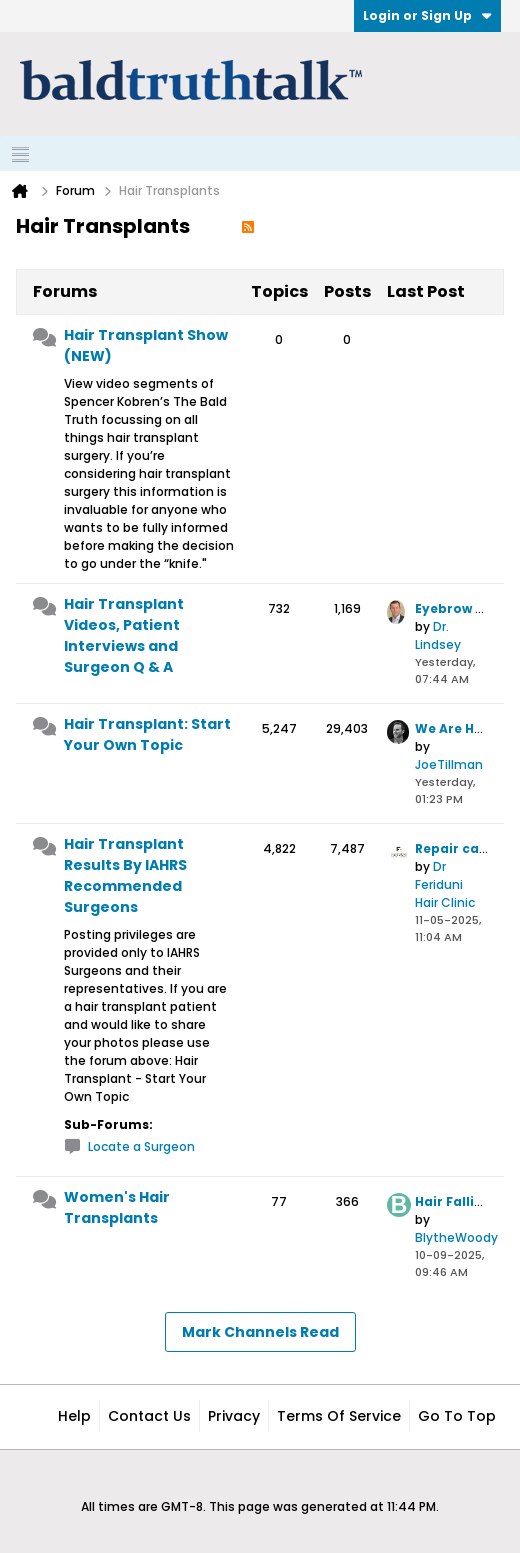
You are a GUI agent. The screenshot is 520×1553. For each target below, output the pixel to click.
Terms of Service (339, 1416)
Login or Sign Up (427, 15)
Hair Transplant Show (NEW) (146, 345)
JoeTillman (449, 764)
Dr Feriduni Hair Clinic (445, 884)
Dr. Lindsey (438, 635)
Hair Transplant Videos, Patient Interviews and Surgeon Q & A (124, 635)
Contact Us (149, 1416)
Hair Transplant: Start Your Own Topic (147, 734)
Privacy (234, 1416)
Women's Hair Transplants (117, 1207)
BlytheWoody (456, 1237)
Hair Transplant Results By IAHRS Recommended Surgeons (125, 875)
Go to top (457, 1416)
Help (74, 1416)
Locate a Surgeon (141, 1146)
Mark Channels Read (260, 1332)
